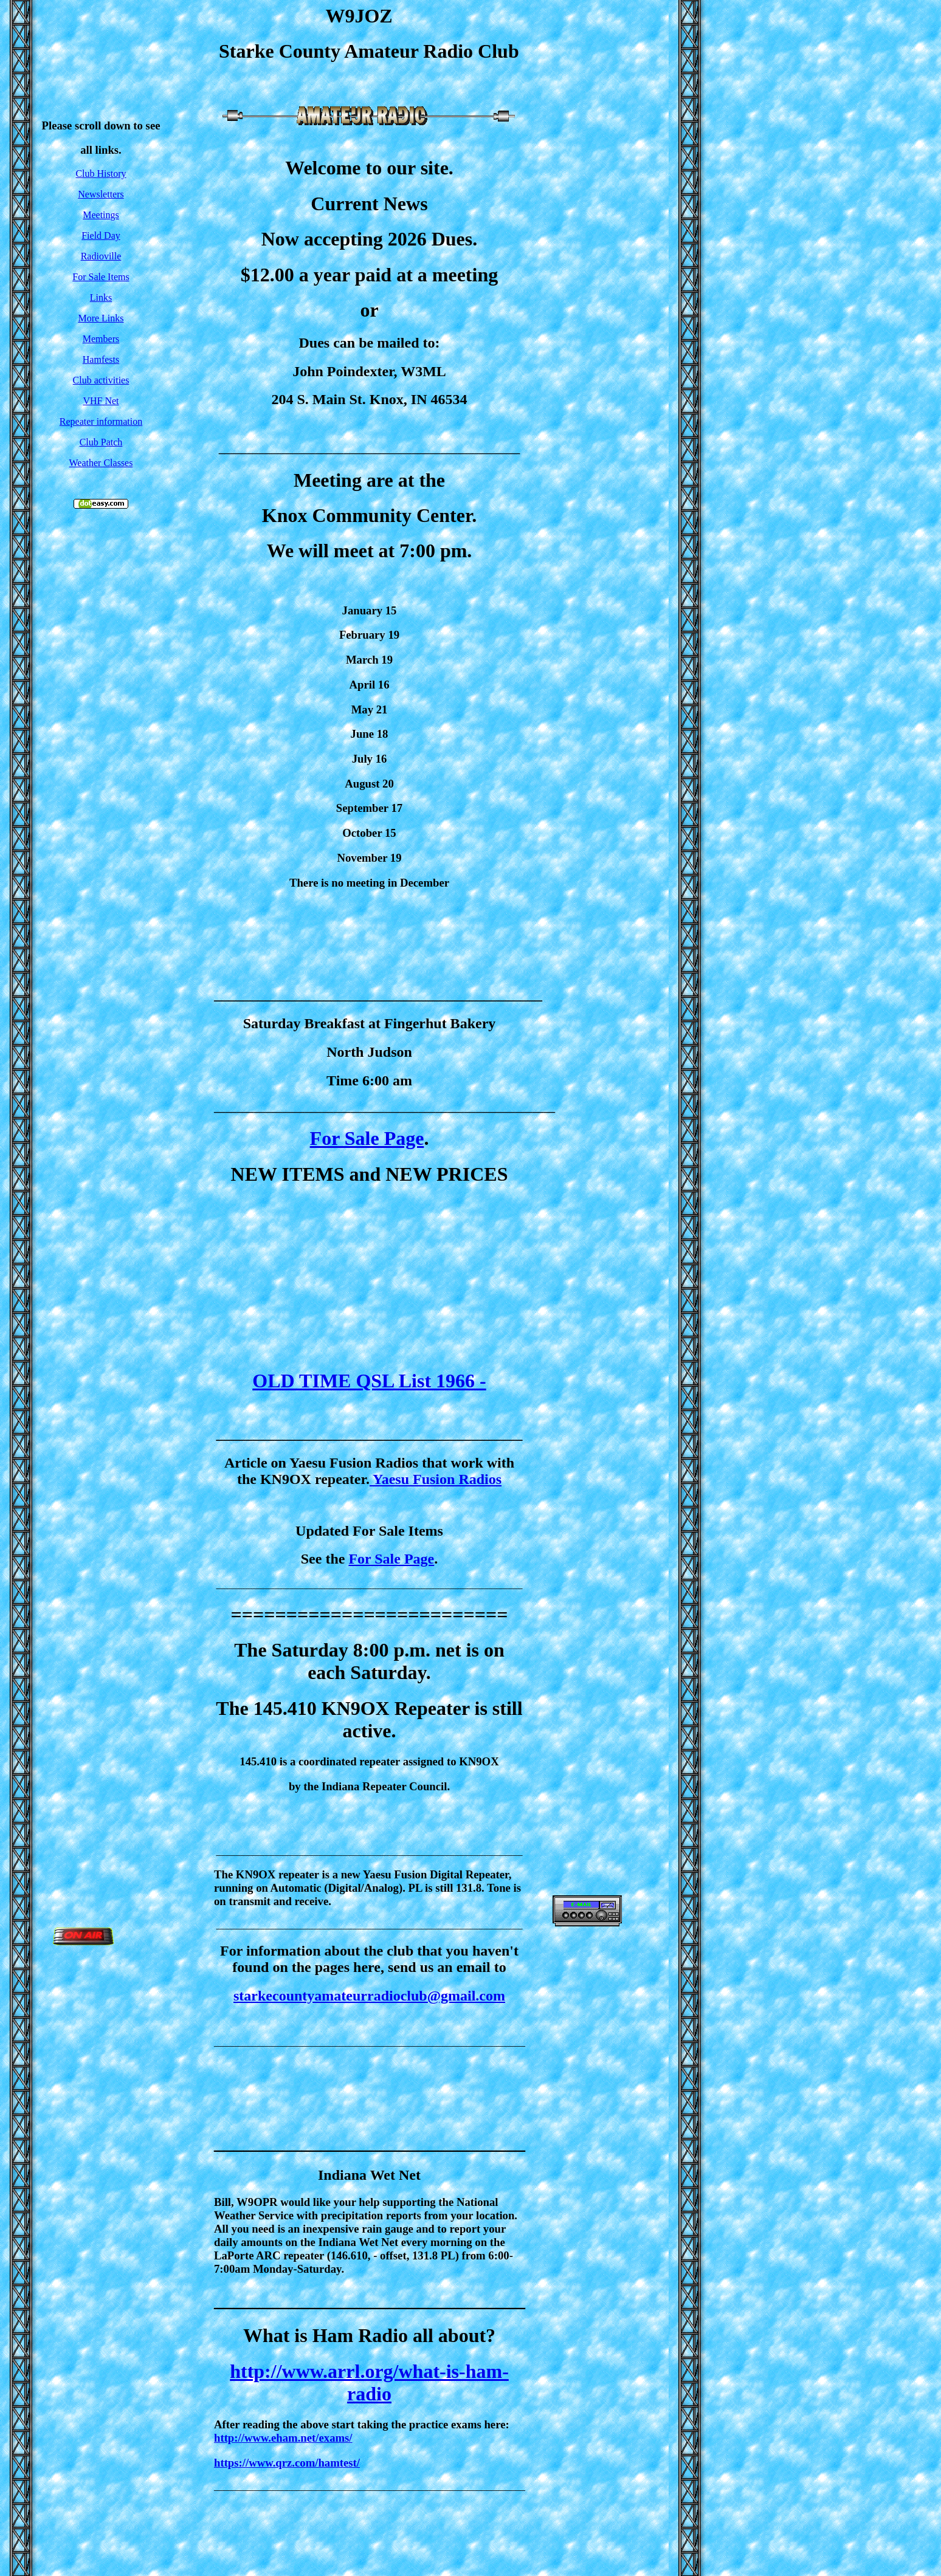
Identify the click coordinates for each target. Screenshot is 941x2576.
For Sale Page (367, 1138)
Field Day (100, 235)
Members (101, 339)
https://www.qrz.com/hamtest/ (287, 2462)
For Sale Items (100, 277)
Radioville (101, 256)
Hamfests (101, 359)
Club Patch (101, 442)
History (111, 173)
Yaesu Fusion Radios (436, 1479)
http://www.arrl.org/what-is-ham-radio (369, 2382)
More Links (100, 318)
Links (101, 297)
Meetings (101, 215)
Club (86, 173)
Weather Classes (101, 463)
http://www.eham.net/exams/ (283, 2437)
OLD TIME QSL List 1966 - (369, 1381)
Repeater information (101, 421)
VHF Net (101, 401)
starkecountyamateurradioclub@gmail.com (369, 1996)
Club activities (101, 380)
